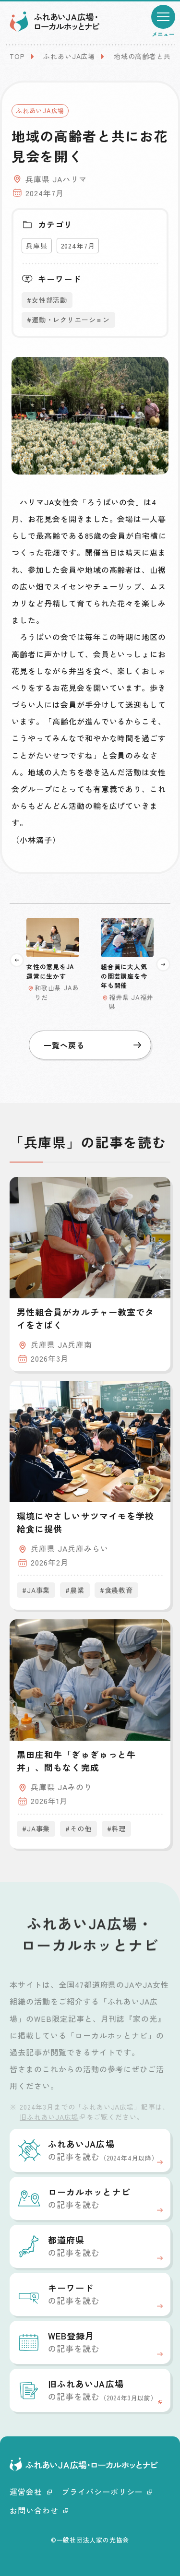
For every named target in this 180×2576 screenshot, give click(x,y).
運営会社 (31, 2491)
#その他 (78, 1828)
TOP (17, 56)
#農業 (74, 1590)
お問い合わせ (39, 2510)
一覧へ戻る (92, 1045)
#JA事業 (36, 1590)
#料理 (116, 1828)
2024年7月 (78, 245)
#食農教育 (116, 1590)
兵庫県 (37, 245)
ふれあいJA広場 (69, 56)
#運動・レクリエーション (68, 319)
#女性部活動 (47, 300)
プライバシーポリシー (107, 2491)
